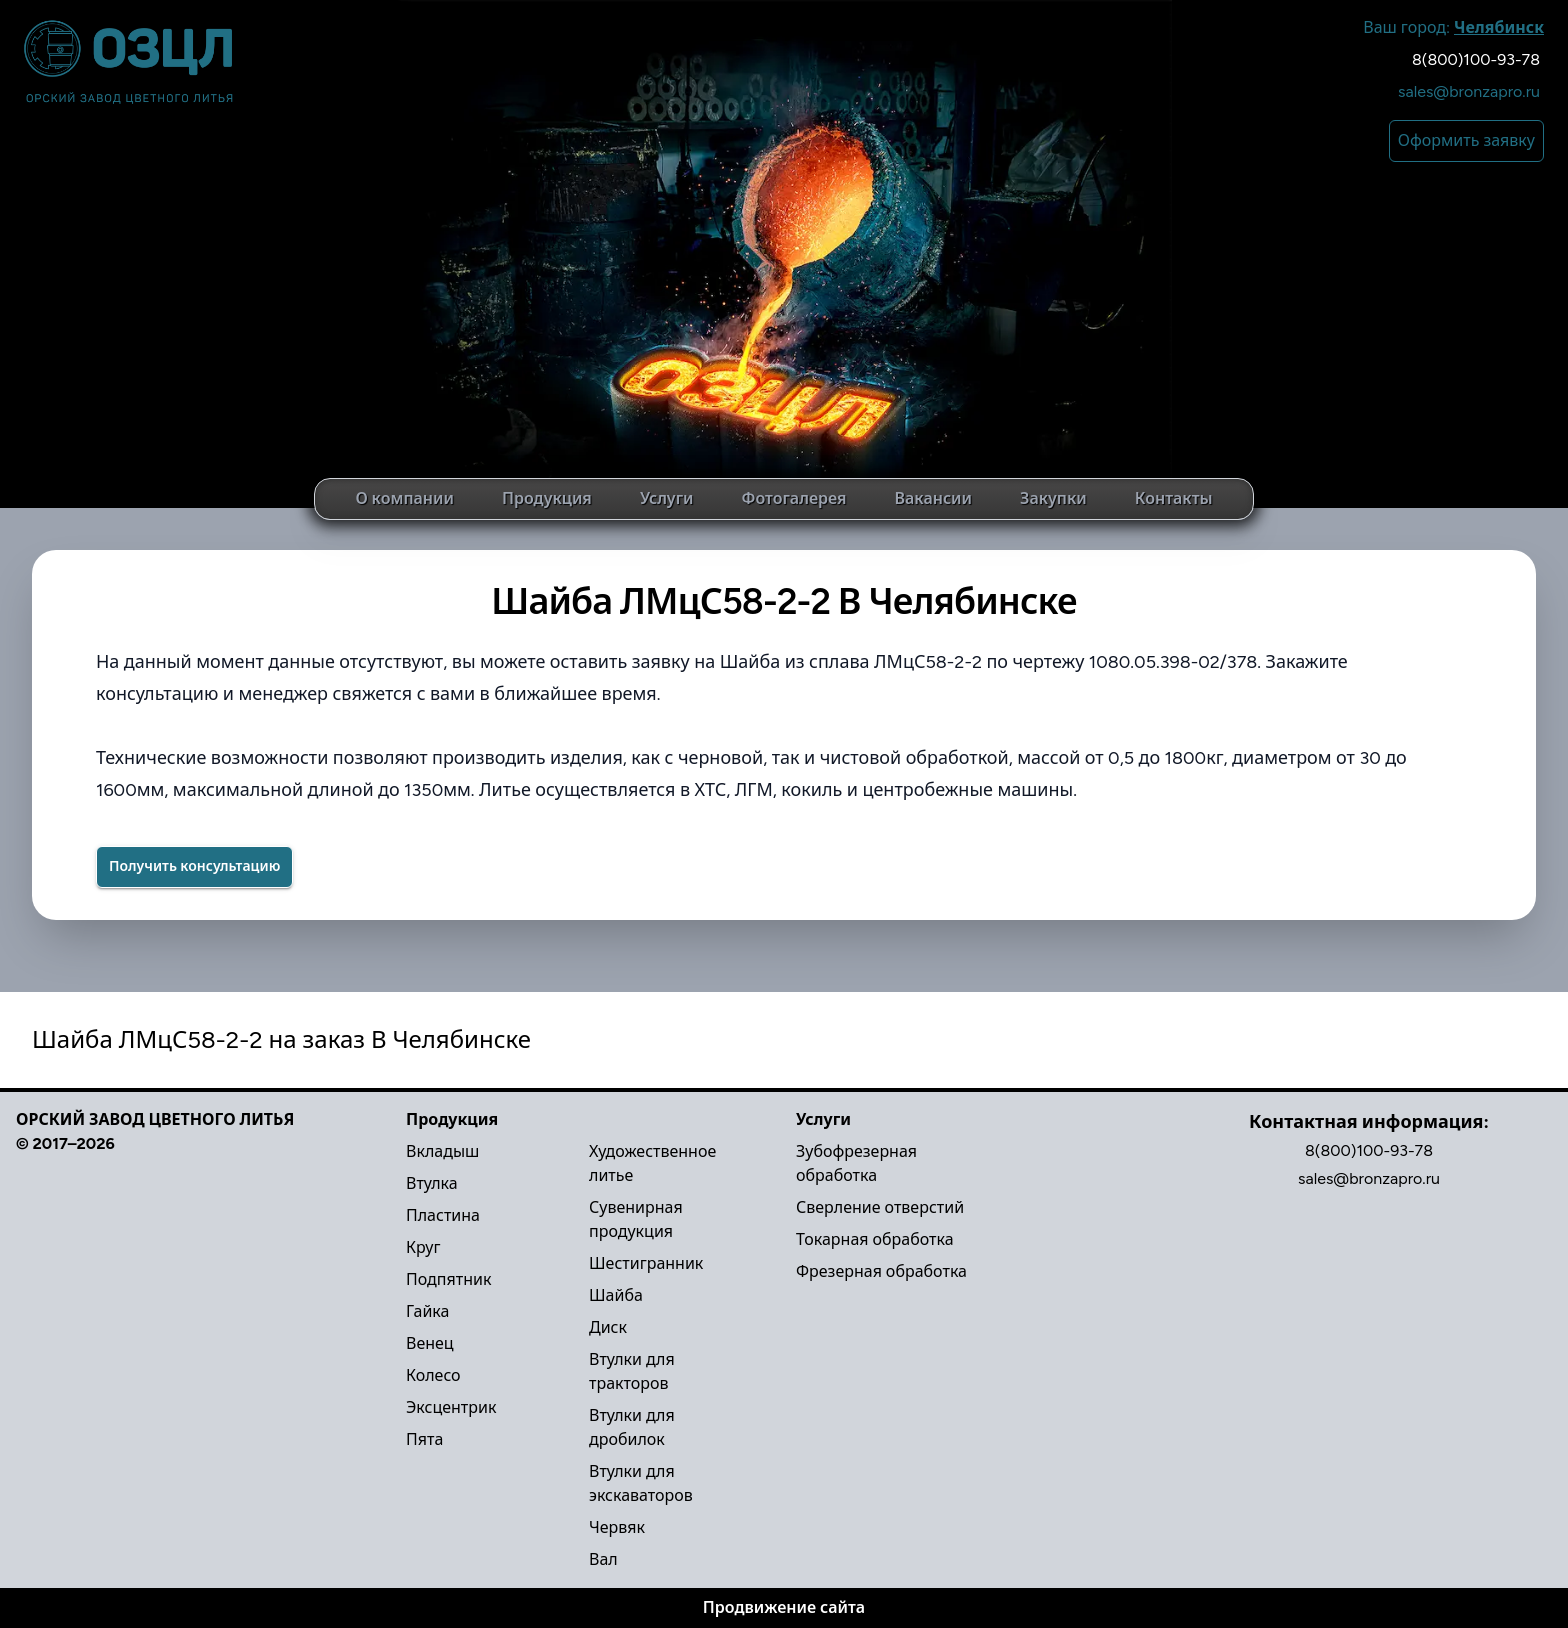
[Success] (194, 867)
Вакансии (934, 498)
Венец (430, 1343)
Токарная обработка (875, 1239)
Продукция (547, 498)
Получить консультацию (194, 866)
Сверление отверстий (880, 1207)
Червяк (617, 1527)
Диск (608, 1327)
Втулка (432, 1183)
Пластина (443, 1215)
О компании (404, 498)
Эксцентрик (451, 1407)
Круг (423, 1247)
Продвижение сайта (784, 1607)
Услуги (667, 498)
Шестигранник (646, 1263)
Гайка (427, 1311)
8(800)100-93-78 (1476, 59)
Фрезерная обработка (881, 1271)
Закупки (1053, 498)
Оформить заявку (1466, 140)
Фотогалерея (793, 498)
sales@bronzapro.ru (1469, 91)
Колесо (433, 1375)
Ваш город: (1453, 27)
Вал (603, 1559)
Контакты (1174, 498)
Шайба (616, 1295)
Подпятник (448, 1279)
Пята (424, 1439)
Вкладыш (442, 1151)
